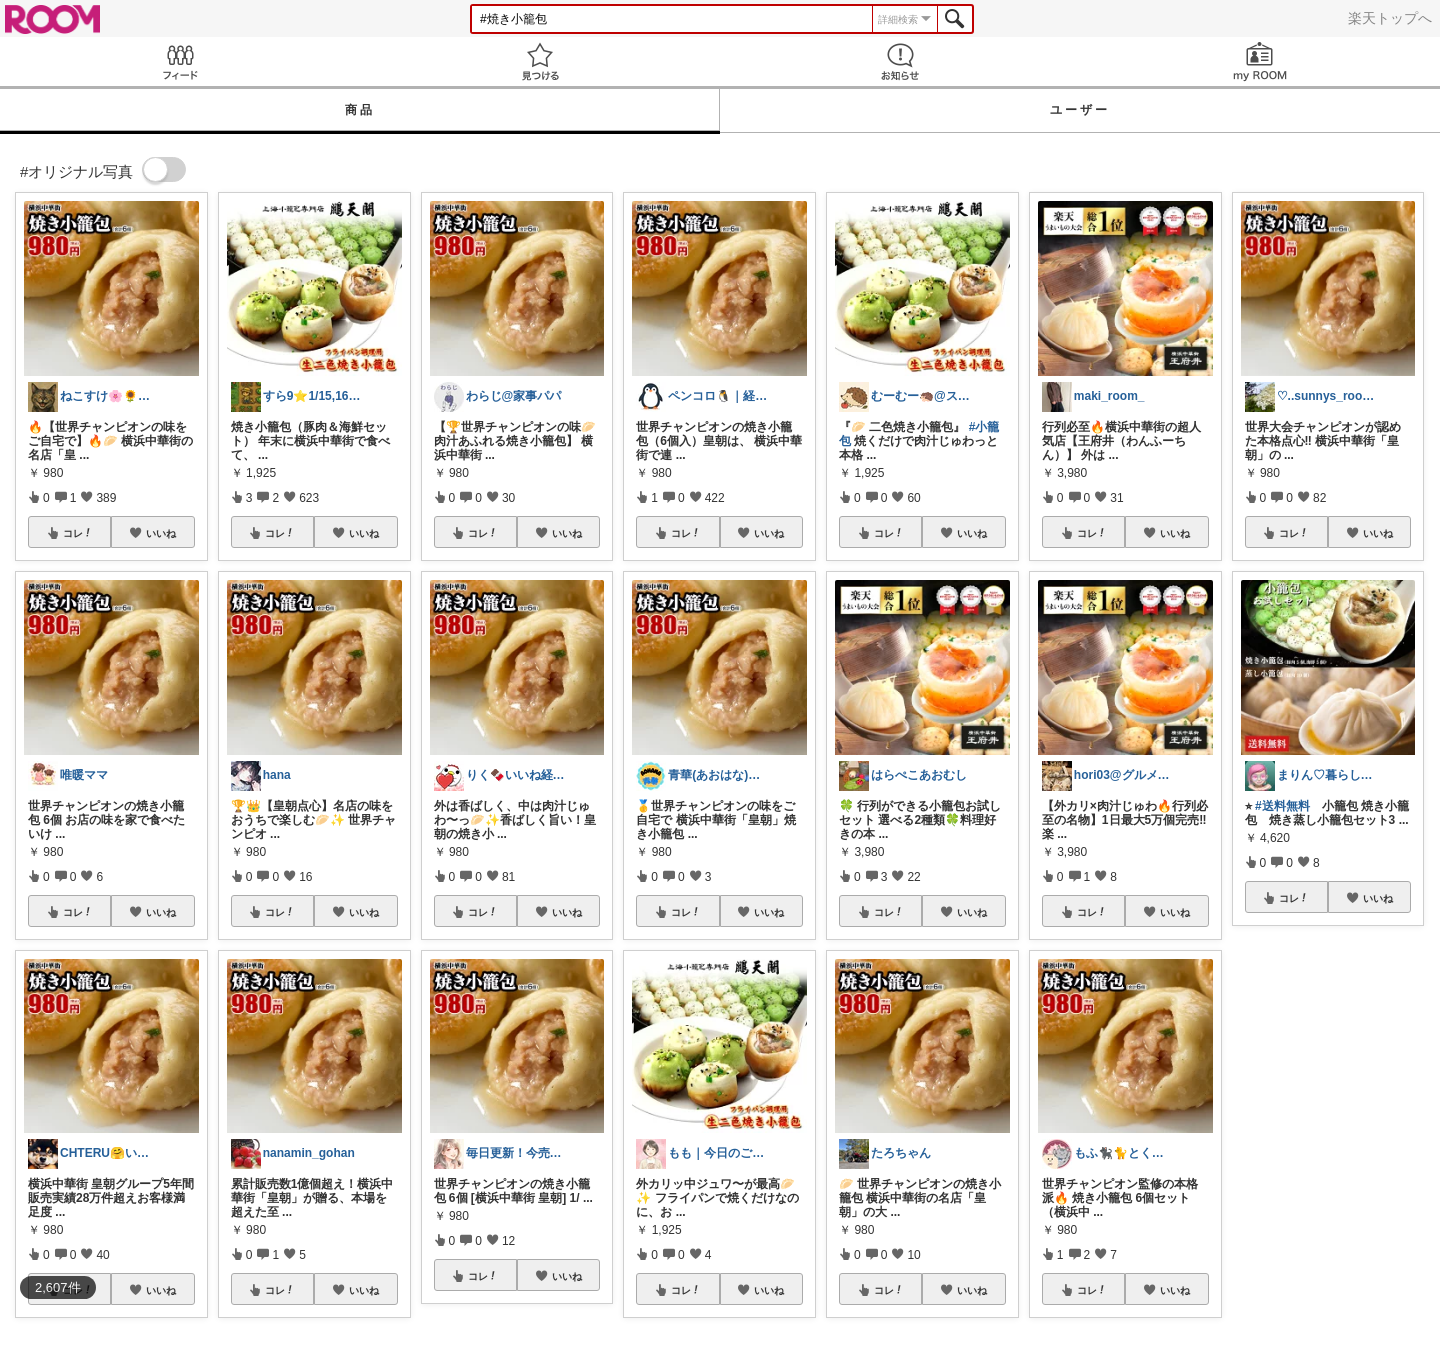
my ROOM (1260, 61)
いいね (161, 533)
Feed (180, 61)
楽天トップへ (1390, 18)
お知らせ (900, 61)
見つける (540, 61)
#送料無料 (1282, 806)
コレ (78, 533)
